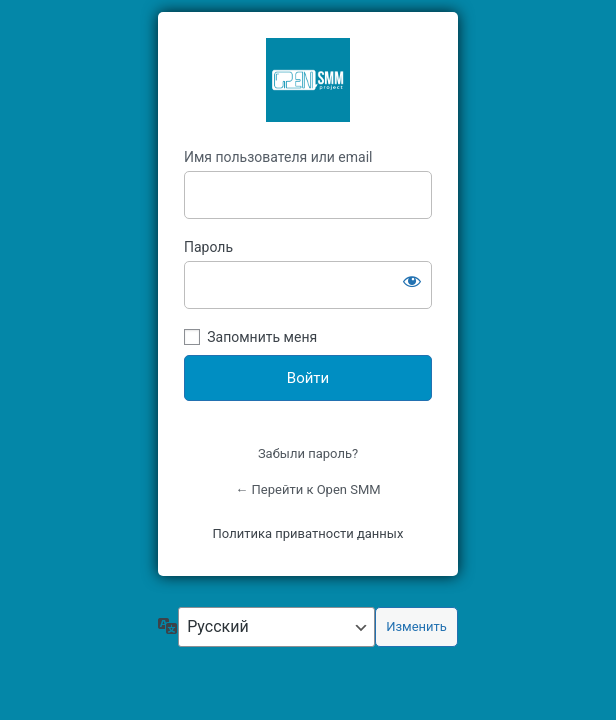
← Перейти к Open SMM (307, 489)
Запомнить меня (262, 337)
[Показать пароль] (412, 281)
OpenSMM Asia (308, 80)
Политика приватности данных (308, 533)
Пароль (208, 247)
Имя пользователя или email (278, 157)
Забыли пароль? (308, 453)
